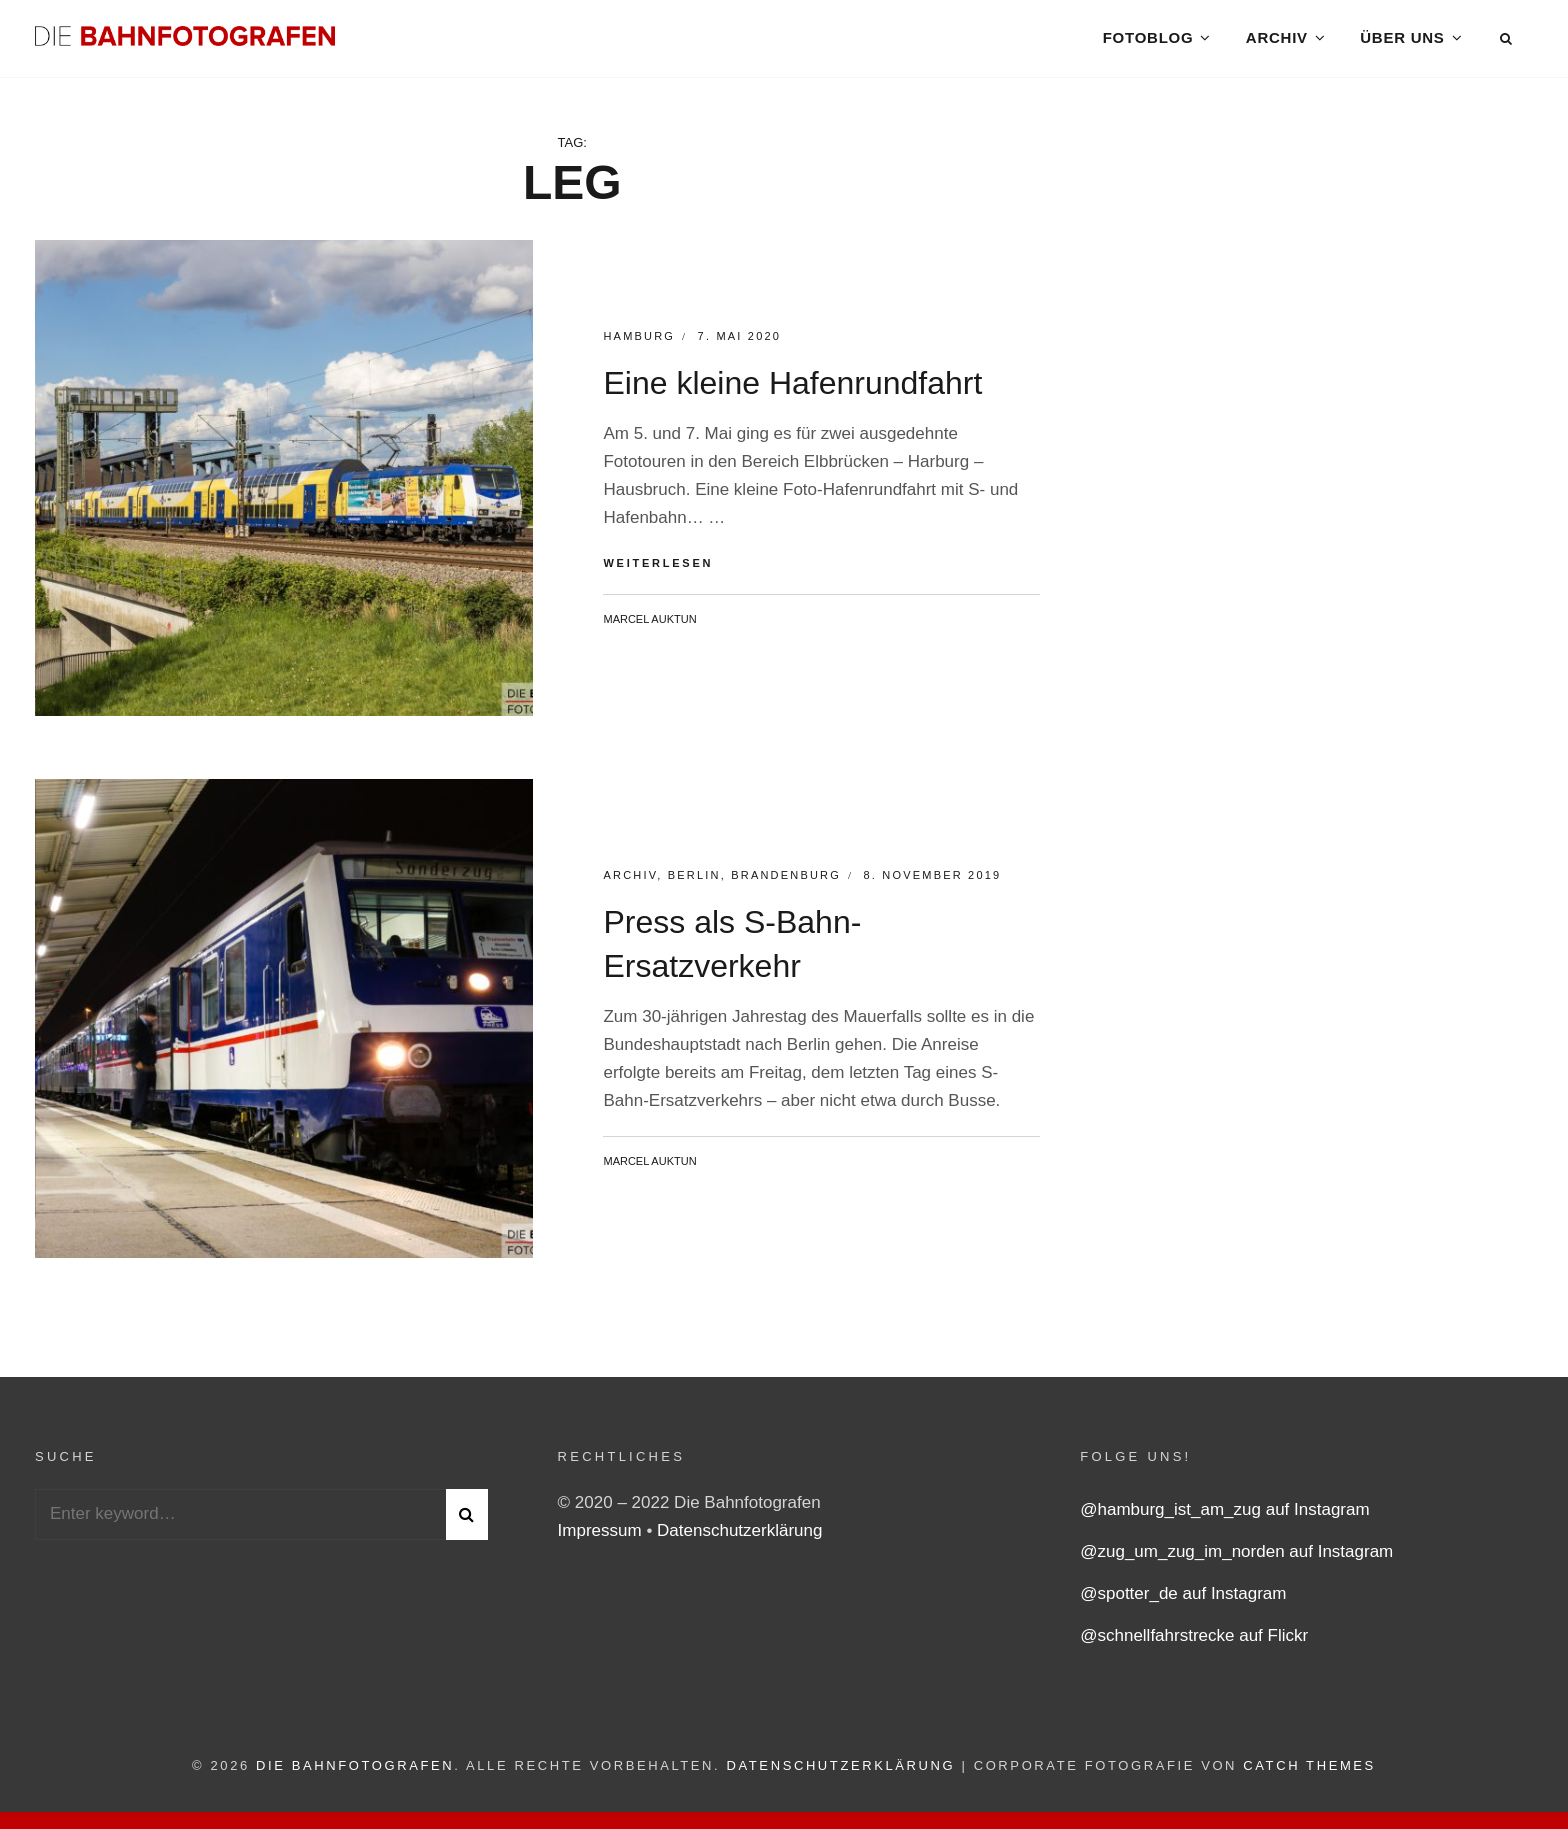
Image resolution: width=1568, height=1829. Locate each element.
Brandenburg (786, 880)
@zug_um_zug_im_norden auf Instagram (1236, 1557)
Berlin (694, 880)
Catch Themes (1309, 1771)
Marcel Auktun (649, 624)
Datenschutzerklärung (739, 1536)
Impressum (602, 1536)
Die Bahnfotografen (355, 1771)
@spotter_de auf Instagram (1183, 1599)
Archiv (1277, 39)
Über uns (1402, 39)
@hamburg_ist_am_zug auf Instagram (1224, 1515)
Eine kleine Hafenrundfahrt (792, 389)
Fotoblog (1147, 39)
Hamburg (639, 342)
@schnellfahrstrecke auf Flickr (1194, 1641)
